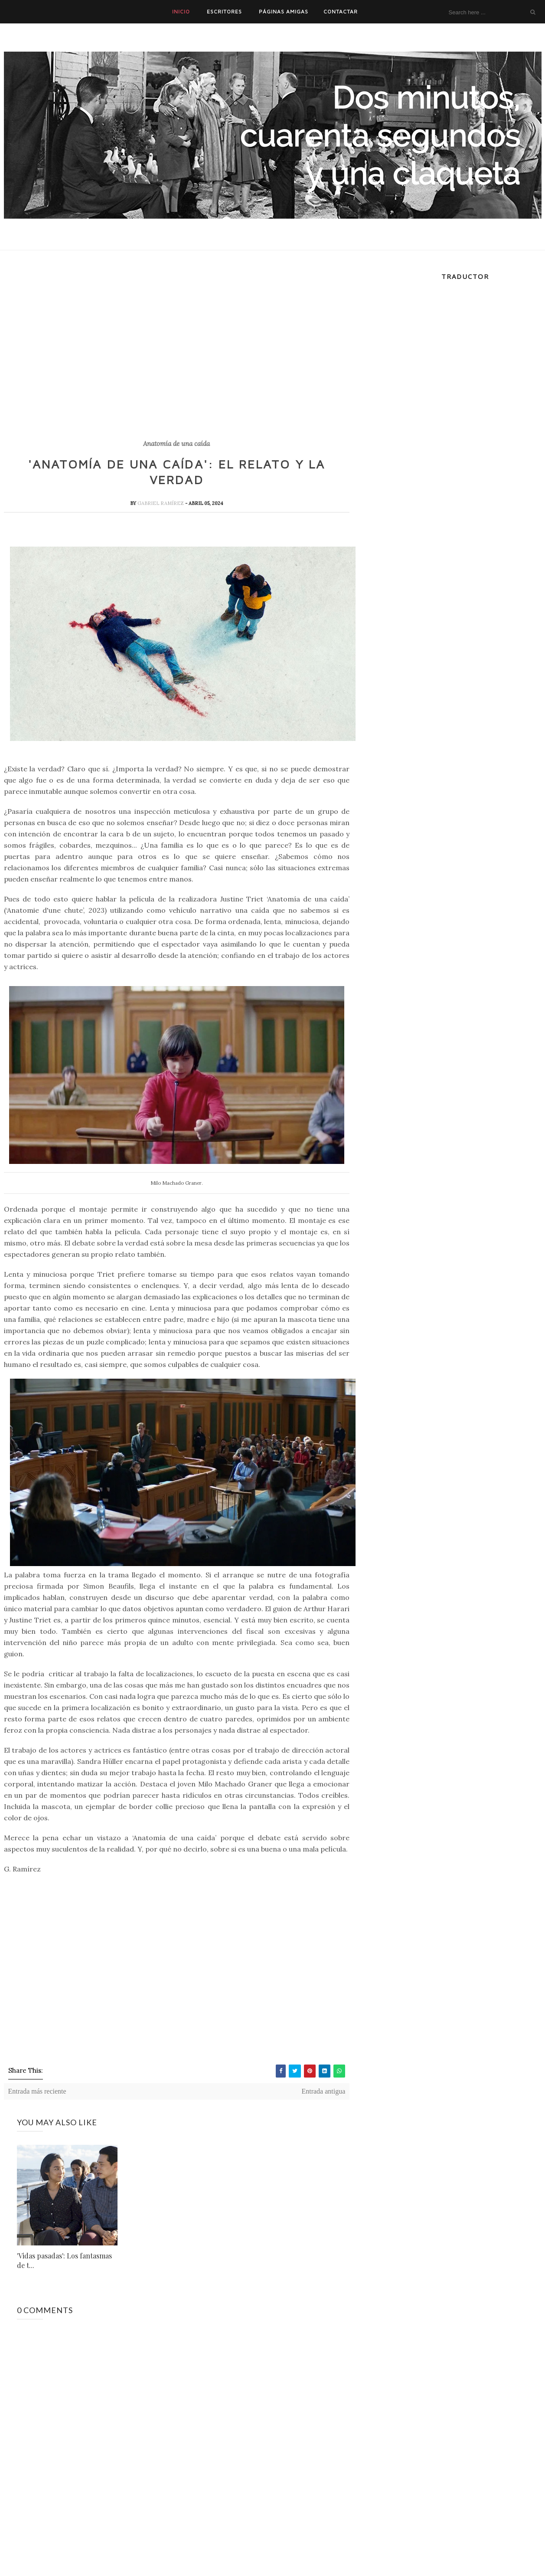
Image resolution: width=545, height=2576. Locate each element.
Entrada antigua (323, 2091)
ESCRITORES (224, 11)
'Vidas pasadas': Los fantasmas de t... (64, 2260)
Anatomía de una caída (176, 444)
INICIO (181, 11)
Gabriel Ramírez (161, 503)
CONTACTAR (340, 11)
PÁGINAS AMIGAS (283, 11)
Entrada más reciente (37, 2091)
